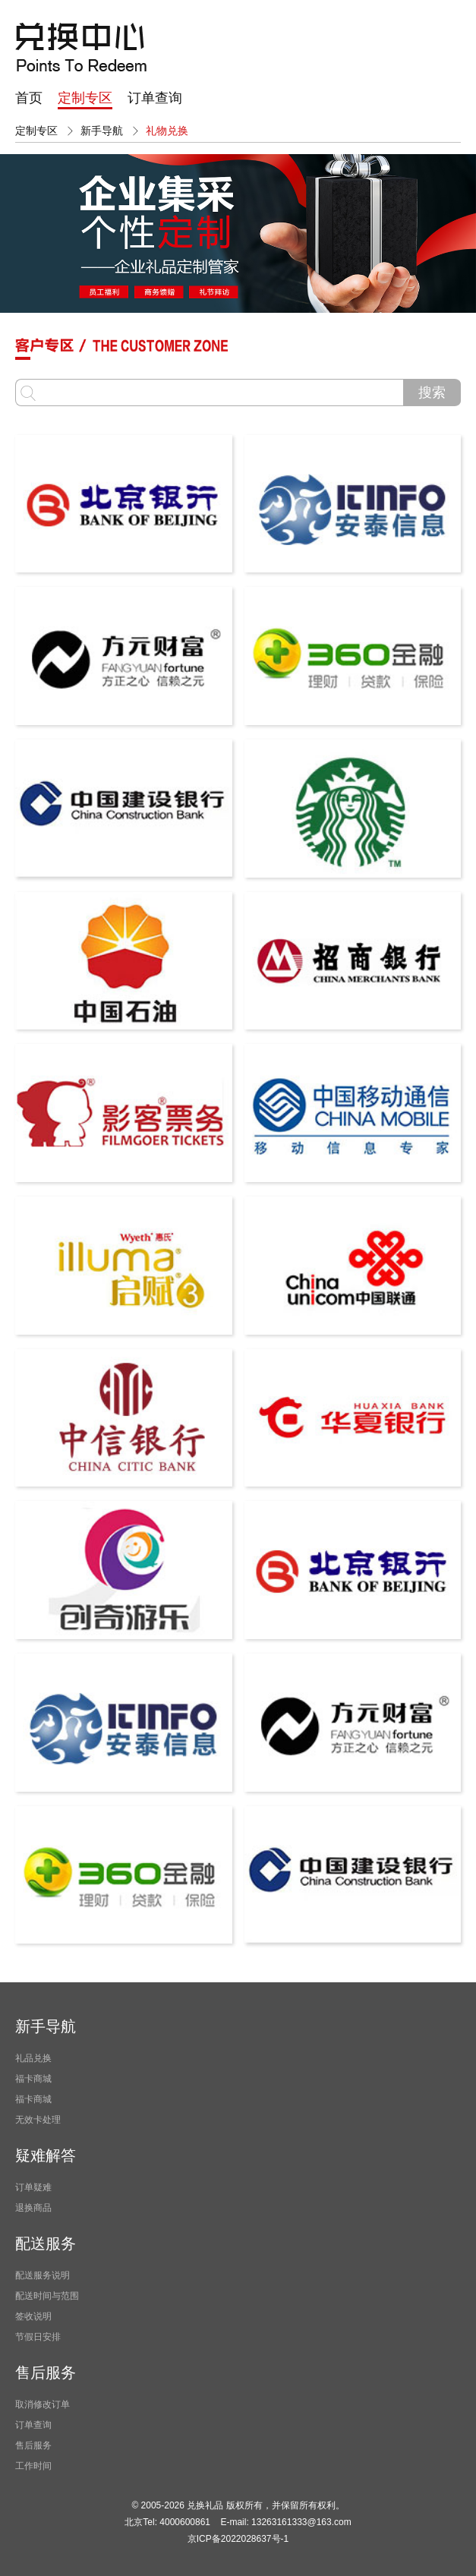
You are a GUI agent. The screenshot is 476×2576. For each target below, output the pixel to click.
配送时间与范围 (47, 2296)
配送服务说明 (42, 2275)
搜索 (432, 392)
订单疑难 (33, 2187)
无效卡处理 (38, 2119)
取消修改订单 (42, 2404)
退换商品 (33, 2207)
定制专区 (85, 98)
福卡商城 (33, 2078)
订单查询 (155, 98)
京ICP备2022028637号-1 (238, 2538)
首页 (29, 98)
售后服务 (33, 2445)
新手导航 (101, 131)
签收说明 (33, 2316)
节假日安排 (38, 2337)
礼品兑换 (33, 2058)
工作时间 (33, 2466)
